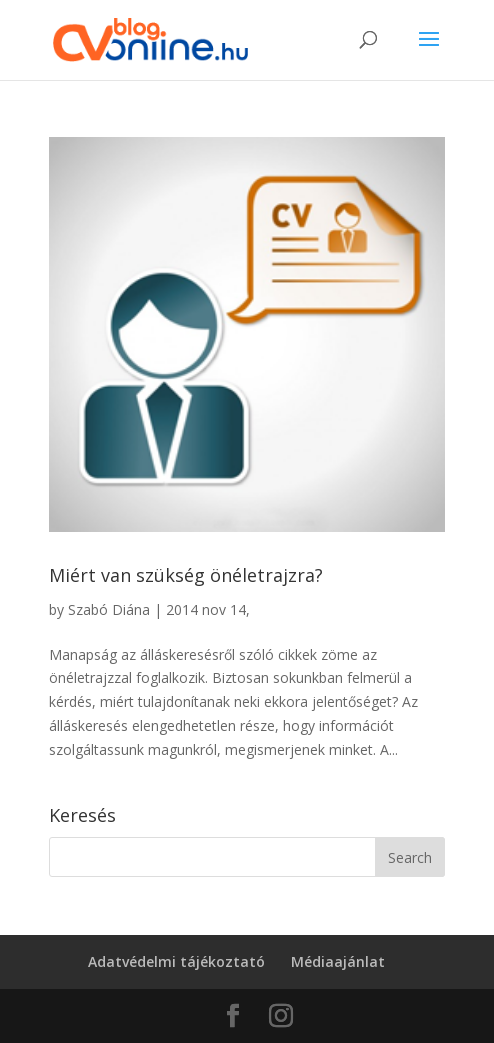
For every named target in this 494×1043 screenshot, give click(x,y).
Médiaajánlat (338, 961)
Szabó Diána (109, 609)
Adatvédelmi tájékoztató (176, 961)
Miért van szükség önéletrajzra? (186, 575)
